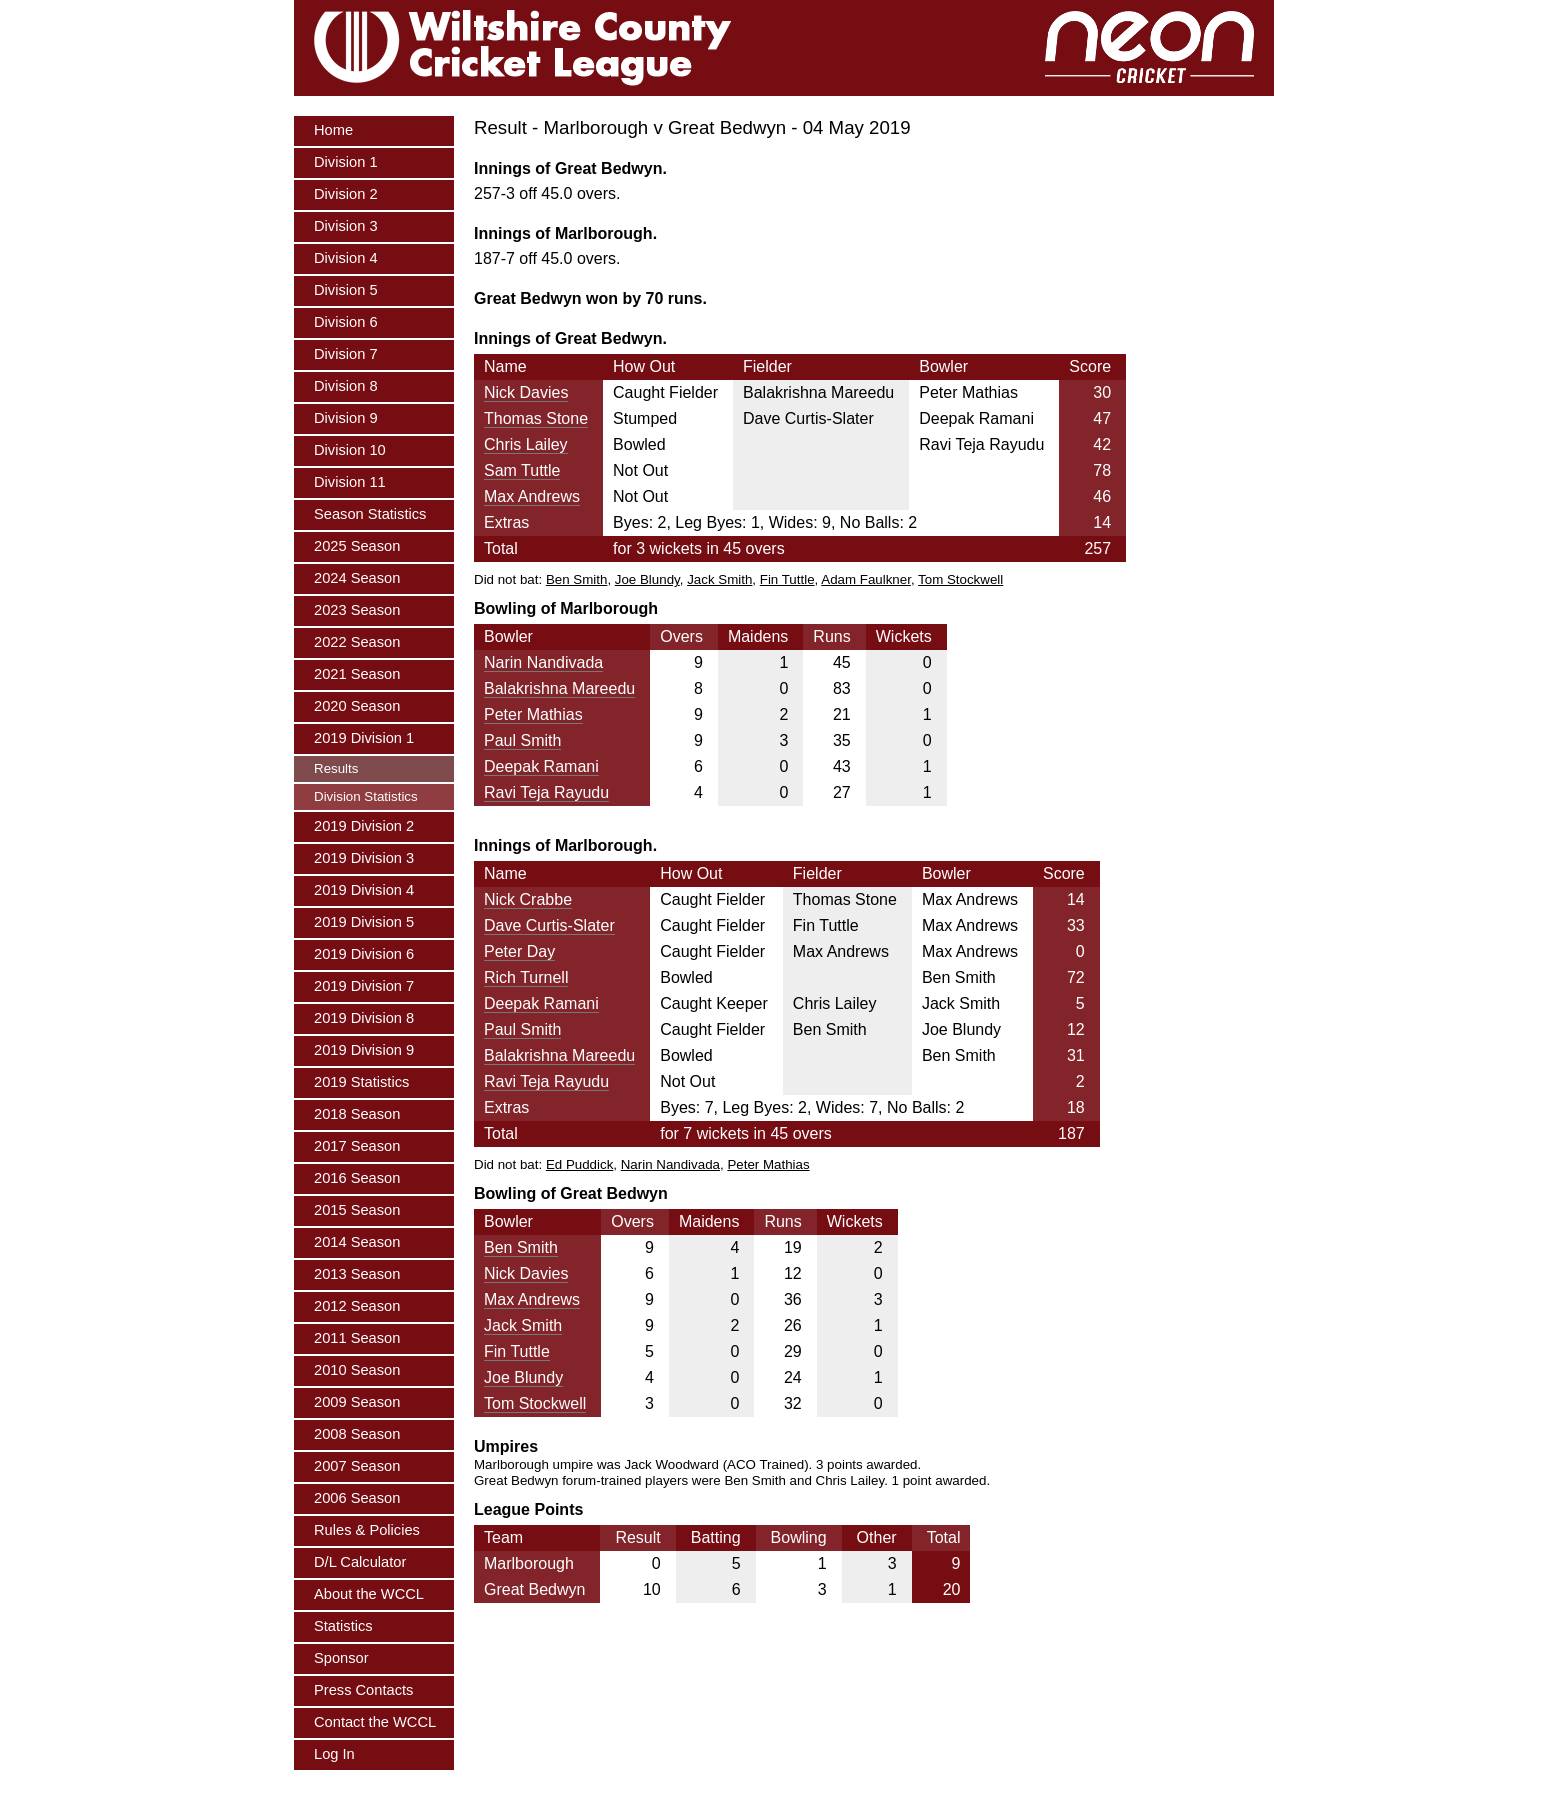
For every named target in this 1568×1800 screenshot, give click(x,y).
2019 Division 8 (364, 1018)
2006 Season (357, 1498)
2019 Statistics (361, 1082)
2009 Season (357, 1402)
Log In (334, 1754)
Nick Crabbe (528, 899)
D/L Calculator (360, 1562)
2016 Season (357, 1178)
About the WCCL (369, 1594)
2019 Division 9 (364, 1050)
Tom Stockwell (960, 579)
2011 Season (357, 1338)
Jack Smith (719, 579)
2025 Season (357, 546)
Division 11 (350, 482)
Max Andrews (532, 496)
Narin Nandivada (543, 662)
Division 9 (346, 418)
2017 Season (357, 1146)
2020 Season (357, 706)
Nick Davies (526, 392)
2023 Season (357, 610)
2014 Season (357, 1242)
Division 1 (346, 162)
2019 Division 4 (364, 890)
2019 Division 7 (364, 986)
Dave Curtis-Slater (549, 925)
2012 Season (357, 1306)
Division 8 (346, 386)
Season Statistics (370, 514)
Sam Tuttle (522, 470)
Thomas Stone (536, 418)
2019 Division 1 (364, 738)
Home (333, 130)
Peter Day (519, 951)
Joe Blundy (647, 579)
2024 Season (357, 578)
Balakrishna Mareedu (559, 688)
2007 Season (357, 1466)
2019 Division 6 (364, 954)
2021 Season (357, 674)
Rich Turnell (526, 977)
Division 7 (346, 354)
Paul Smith (522, 740)
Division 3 (346, 226)
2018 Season (357, 1114)
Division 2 (346, 194)
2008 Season (357, 1434)
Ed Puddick (579, 1164)
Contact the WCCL (375, 1722)
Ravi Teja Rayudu (546, 792)
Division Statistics (366, 796)
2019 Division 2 (364, 826)
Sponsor (341, 1658)
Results (336, 768)
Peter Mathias (533, 714)
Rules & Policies (367, 1530)
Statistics (343, 1626)
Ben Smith (577, 579)
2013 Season (357, 1274)
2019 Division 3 (364, 858)
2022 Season (357, 642)
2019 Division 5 (364, 922)
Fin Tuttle (787, 579)
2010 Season (357, 1370)
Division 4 (346, 258)
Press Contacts (363, 1690)
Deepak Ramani (541, 766)
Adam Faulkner (866, 579)
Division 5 (346, 290)
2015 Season (357, 1210)
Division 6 (346, 322)
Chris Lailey (526, 444)
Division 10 (350, 450)
